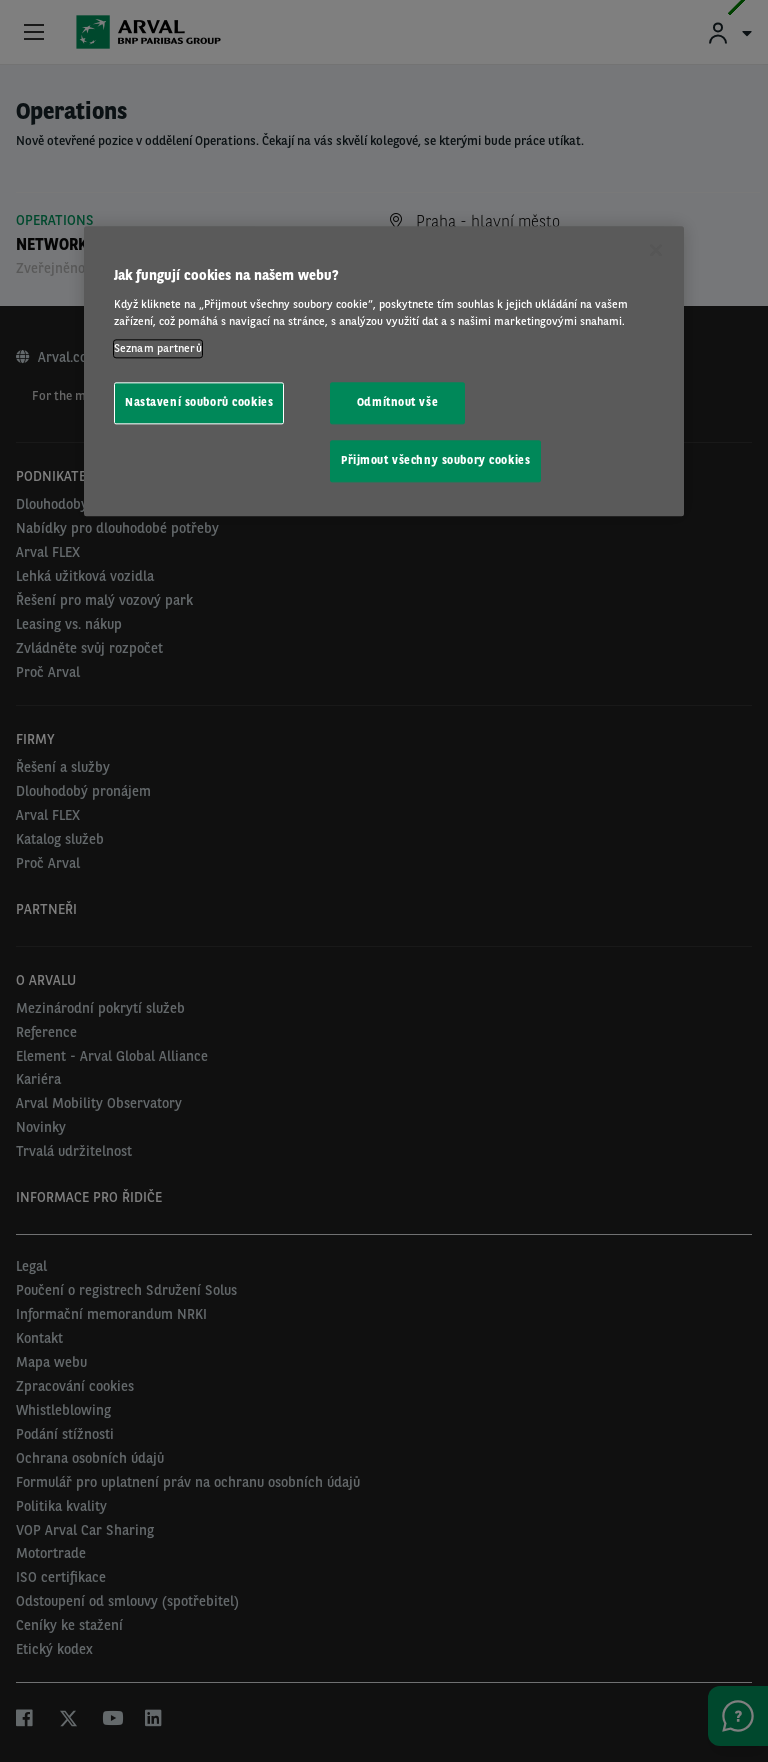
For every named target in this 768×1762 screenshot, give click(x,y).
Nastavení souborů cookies (199, 402)
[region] (384, 372)
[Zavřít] (656, 251)
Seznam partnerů (158, 348)
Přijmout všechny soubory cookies (435, 460)
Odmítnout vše (397, 402)
